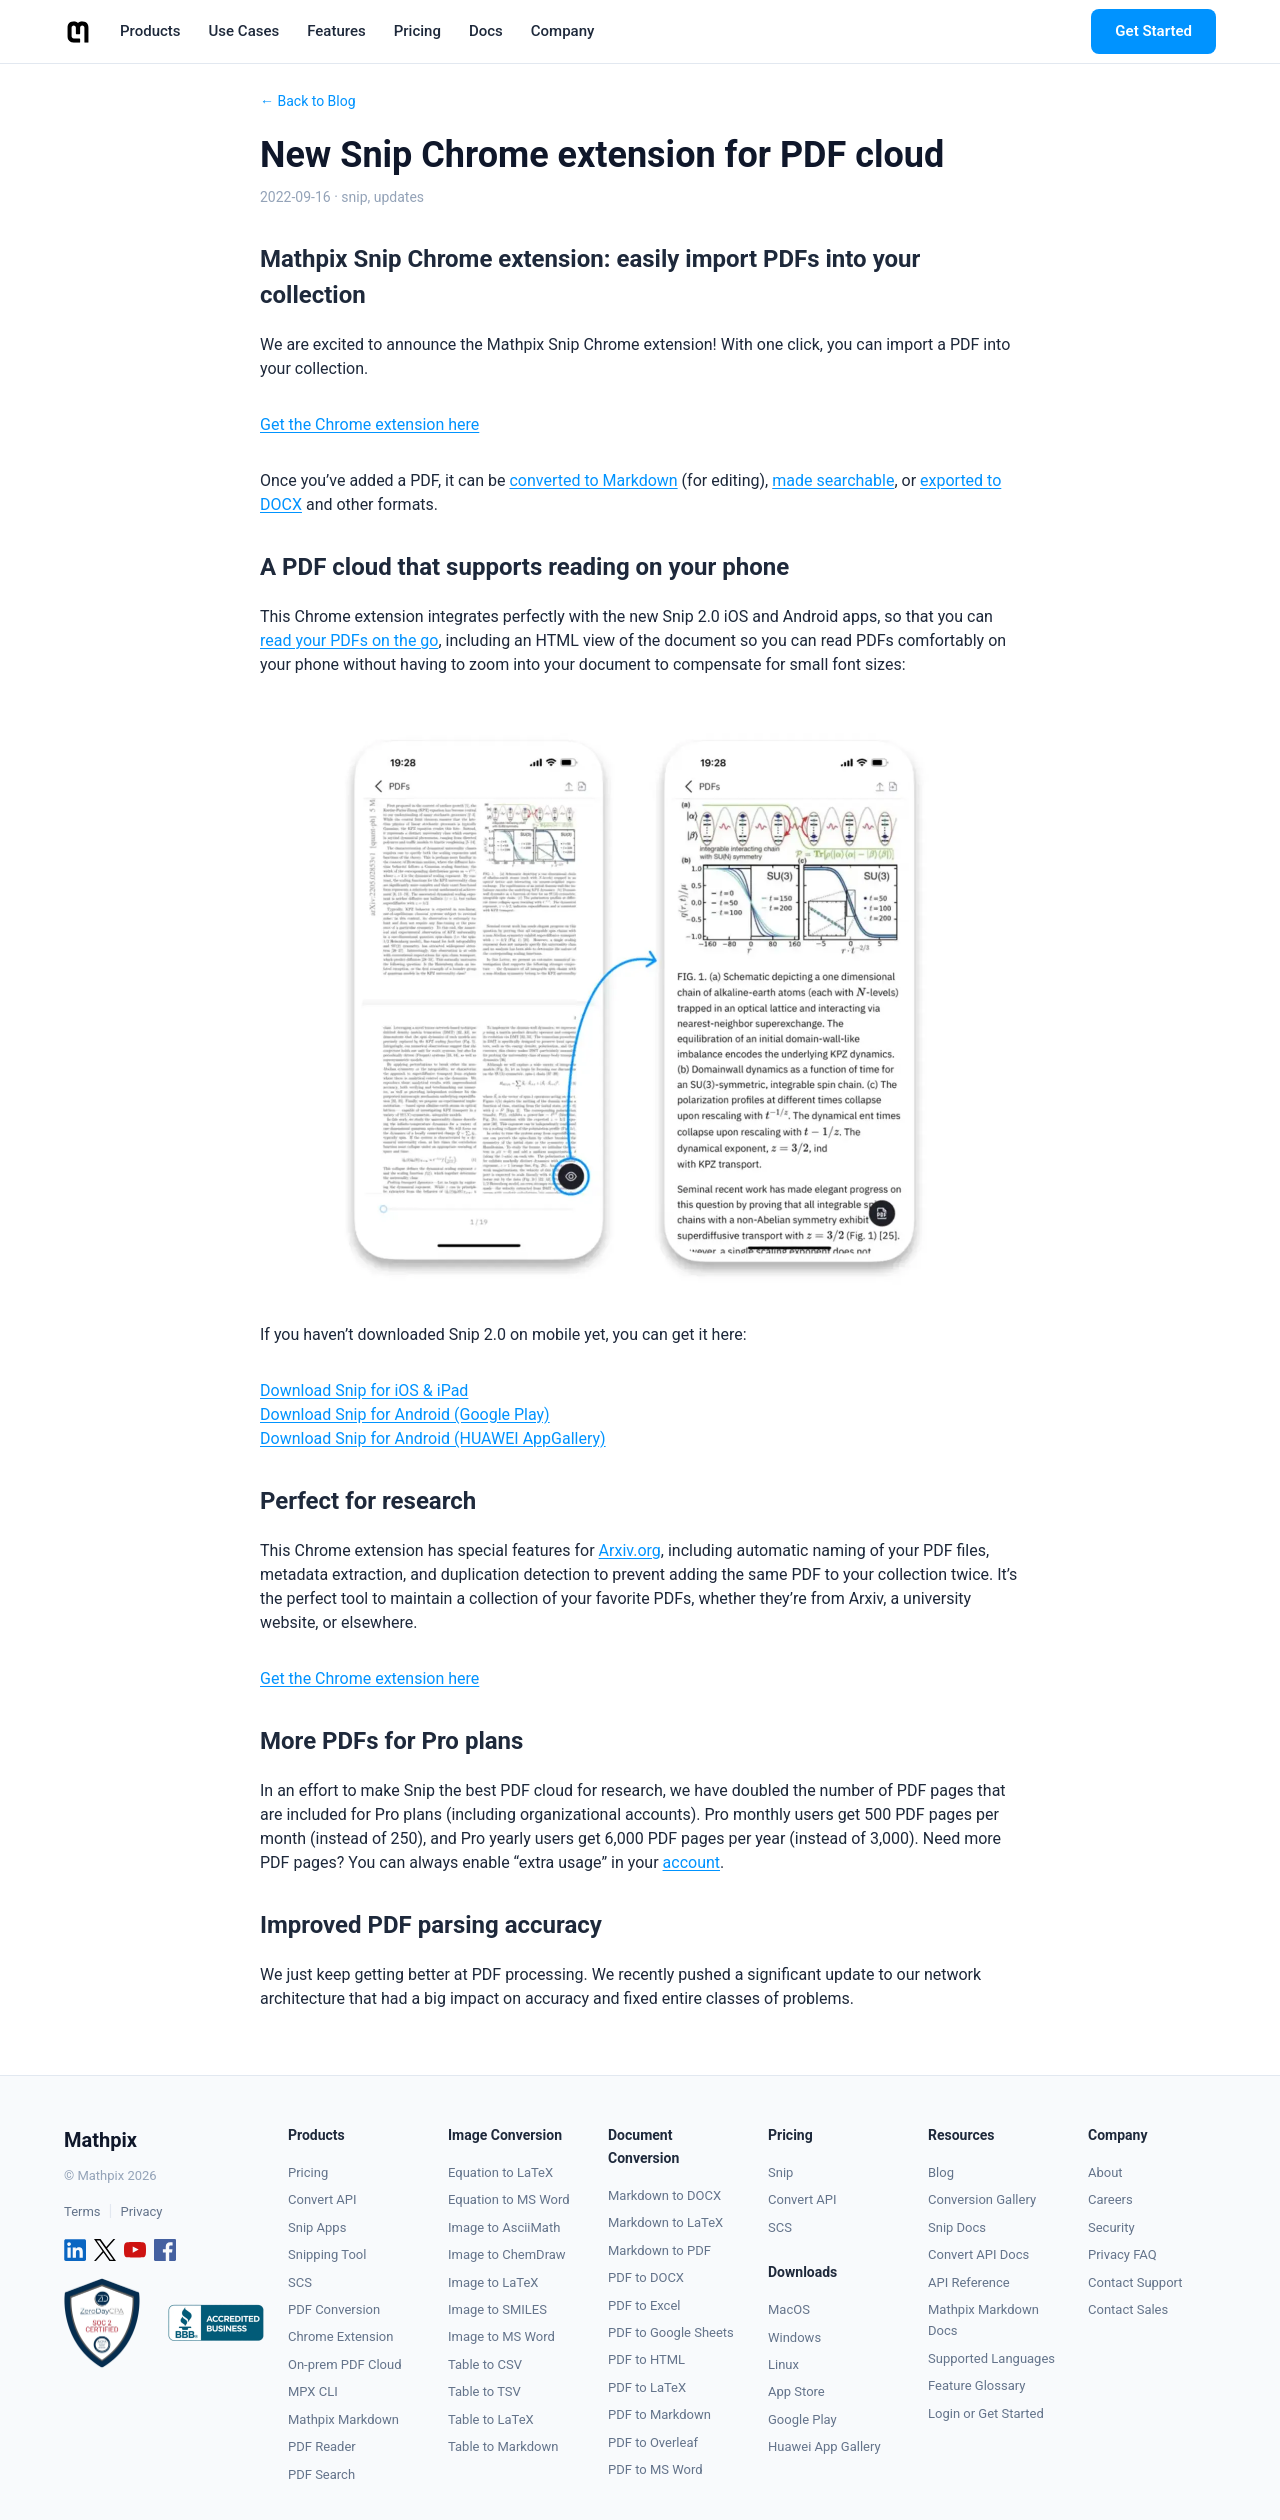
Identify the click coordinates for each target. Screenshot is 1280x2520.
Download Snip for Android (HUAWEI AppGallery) (433, 1437)
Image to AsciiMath (504, 2227)
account (691, 1861)
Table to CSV (485, 2364)
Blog (941, 2172)
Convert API (322, 2199)
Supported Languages (991, 2358)
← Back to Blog (308, 101)
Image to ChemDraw (507, 2254)
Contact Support (1135, 2282)
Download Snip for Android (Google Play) (405, 1413)
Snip (780, 2172)
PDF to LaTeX (647, 2387)
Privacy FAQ (1122, 2254)
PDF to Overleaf (653, 2442)
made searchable (833, 480)
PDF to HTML (646, 2359)
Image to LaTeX (493, 2282)
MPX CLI (313, 2391)
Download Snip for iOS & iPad (364, 1389)
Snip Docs (957, 2227)
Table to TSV (484, 2391)
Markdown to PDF (659, 2250)
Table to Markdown (503, 2446)
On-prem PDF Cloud (345, 2364)
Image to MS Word (501, 2336)
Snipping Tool (327, 2254)
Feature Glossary (976, 2385)
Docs (486, 31)
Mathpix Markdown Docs (983, 2320)
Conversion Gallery (982, 2199)
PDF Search (321, 2474)
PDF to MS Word (655, 2469)
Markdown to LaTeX (665, 2222)
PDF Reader (322, 2446)
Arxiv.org (630, 1549)
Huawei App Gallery (824, 2446)
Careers (1110, 2199)
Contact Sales (1128, 2309)
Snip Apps (317, 2227)
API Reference (969, 2282)
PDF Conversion (334, 2309)
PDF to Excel (644, 2305)
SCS (300, 2282)
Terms (82, 2211)
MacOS (789, 2309)
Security (1111, 2227)
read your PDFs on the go (349, 640)
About (1105, 2172)
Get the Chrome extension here (369, 424)
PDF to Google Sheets (671, 2332)
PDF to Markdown (659, 2414)
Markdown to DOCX (664, 2195)
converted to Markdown (593, 480)
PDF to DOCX (646, 2277)
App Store (796, 2391)
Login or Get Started (986, 2413)
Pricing (308, 2172)
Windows (794, 2337)
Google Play (802, 2419)
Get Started (1153, 31)
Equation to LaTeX (500, 2172)
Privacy (141, 2211)
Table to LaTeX (491, 2419)
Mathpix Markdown (343, 2419)
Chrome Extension (340, 2336)
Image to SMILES (497, 2309)
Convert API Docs (978, 2254)
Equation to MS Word (509, 2199)
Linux (783, 2364)
